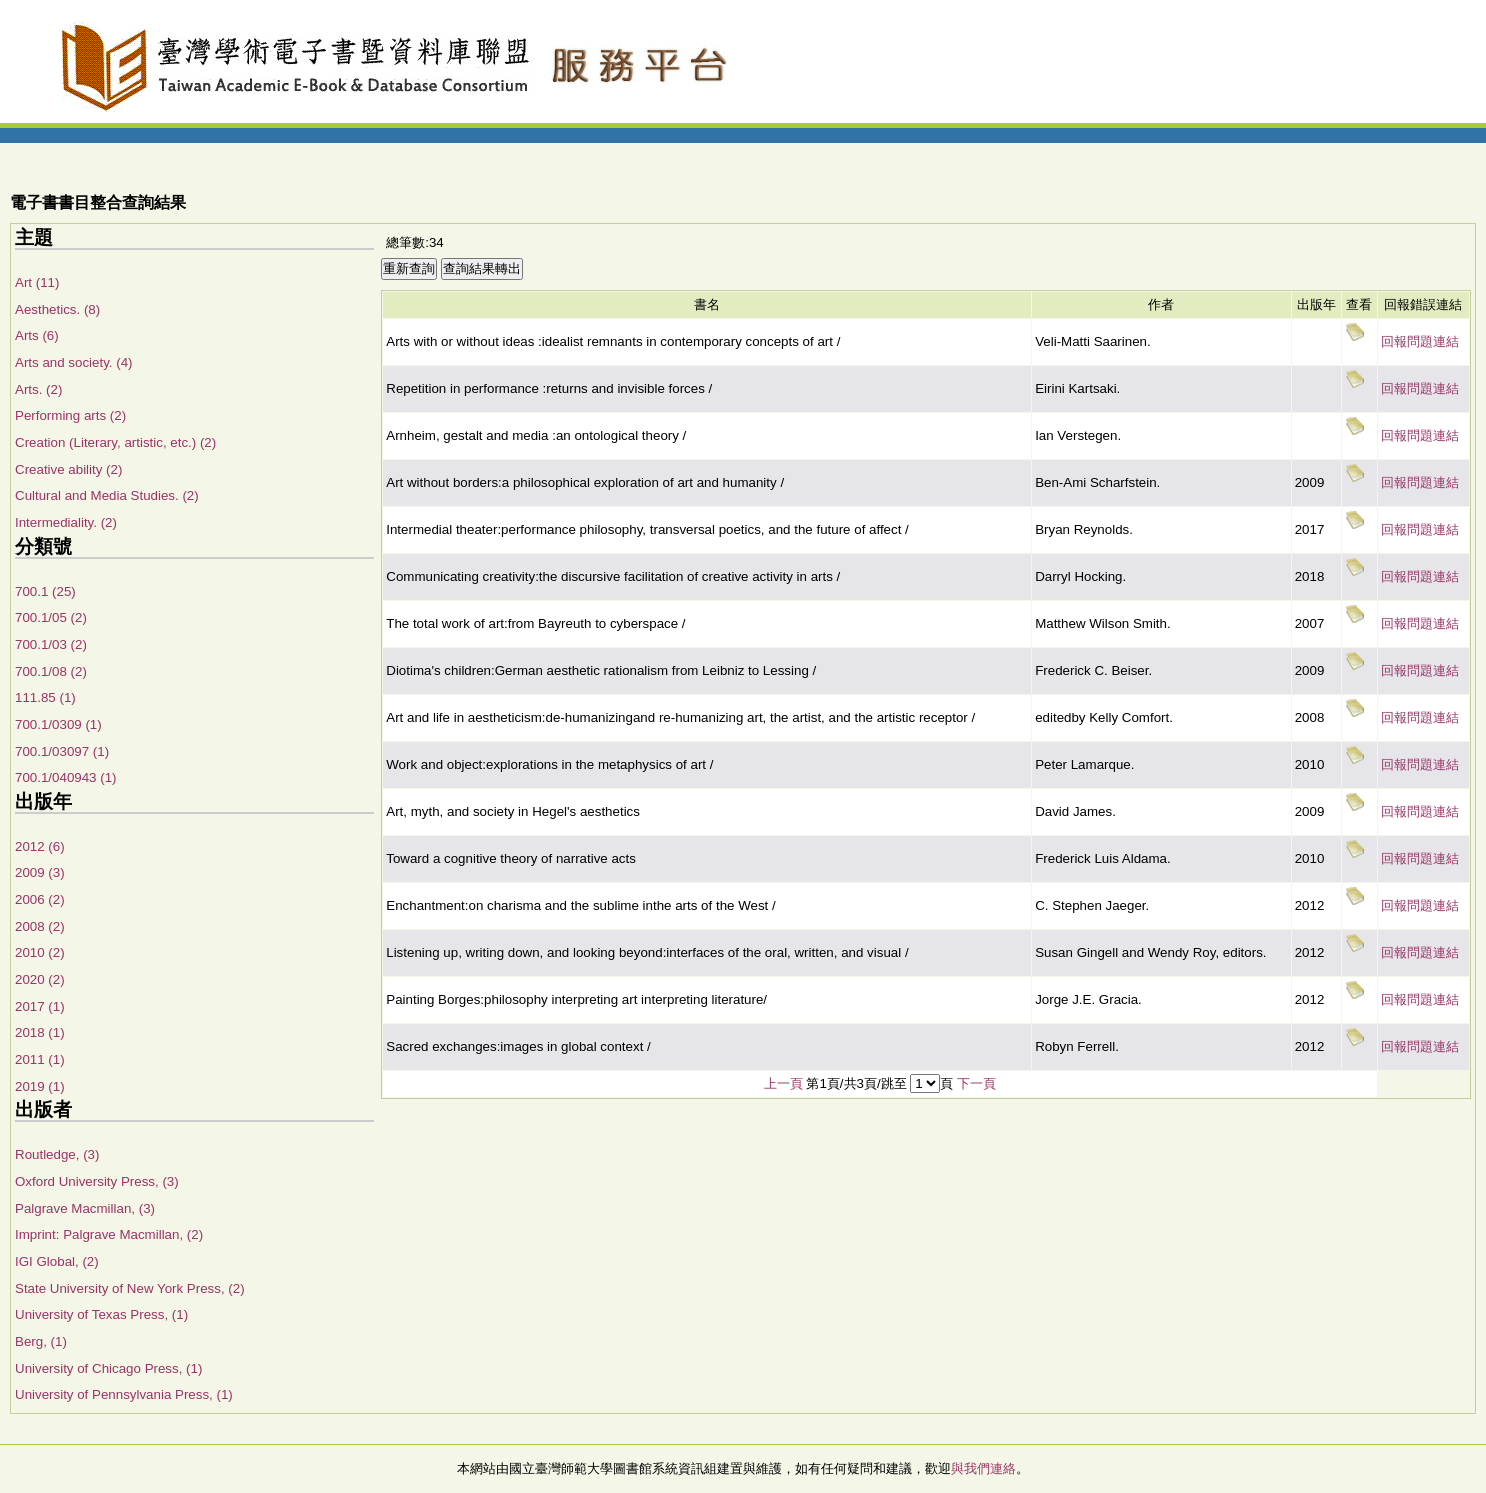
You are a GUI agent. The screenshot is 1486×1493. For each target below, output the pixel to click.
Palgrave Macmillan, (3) (85, 1208)
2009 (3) (40, 872)
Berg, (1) (41, 1341)
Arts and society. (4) (74, 362)
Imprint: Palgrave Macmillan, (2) (109, 1234)
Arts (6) (37, 335)
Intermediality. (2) (66, 522)
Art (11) (37, 282)
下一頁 (976, 1083)
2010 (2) (40, 952)
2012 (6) (40, 846)
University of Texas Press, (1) (101, 1314)
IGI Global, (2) (57, 1261)
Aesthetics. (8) (57, 309)
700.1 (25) (45, 591)
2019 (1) (40, 1086)
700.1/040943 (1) (66, 777)
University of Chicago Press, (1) (108, 1368)
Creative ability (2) (68, 469)
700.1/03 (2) (51, 644)
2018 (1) (40, 1032)
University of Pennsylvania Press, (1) (124, 1394)
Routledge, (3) (57, 1154)
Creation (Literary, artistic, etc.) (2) (115, 442)
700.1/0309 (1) (58, 724)
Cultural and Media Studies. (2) (107, 495)
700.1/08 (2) (51, 671)
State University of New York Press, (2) (130, 1288)
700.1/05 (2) (51, 617)
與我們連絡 (983, 1468)
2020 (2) (40, 979)
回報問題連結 (1420, 341)
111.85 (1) (45, 697)
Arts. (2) (38, 389)
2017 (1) (40, 1006)
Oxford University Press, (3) (97, 1181)
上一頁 (783, 1083)
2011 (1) (40, 1059)
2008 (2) (40, 926)
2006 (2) (40, 899)
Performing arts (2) (70, 415)
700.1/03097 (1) (62, 751)
